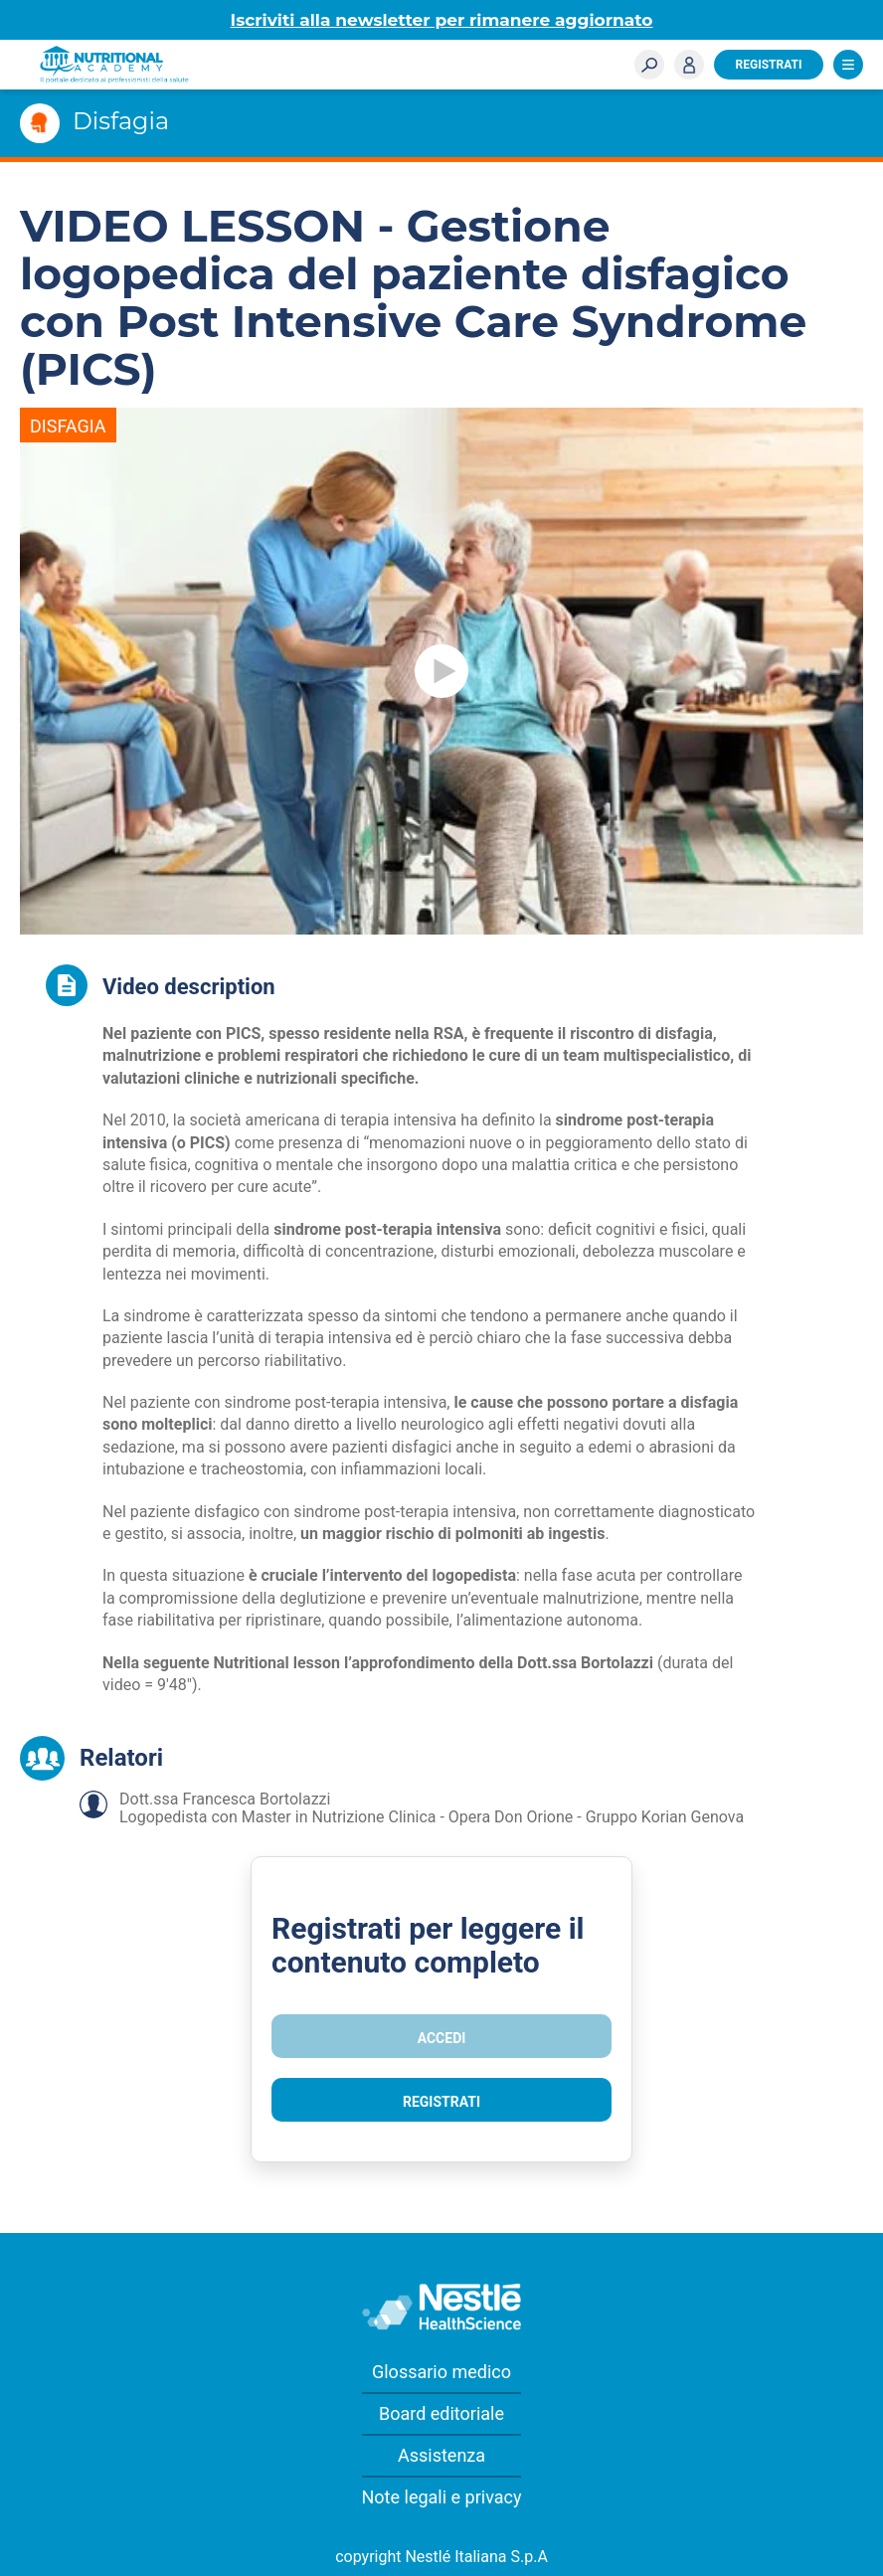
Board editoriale (441, 2413)
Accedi (689, 65)
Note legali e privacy (442, 2497)
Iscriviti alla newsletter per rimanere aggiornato (442, 20)
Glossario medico (441, 2371)
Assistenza (441, 2455)
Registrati (769, 65)
